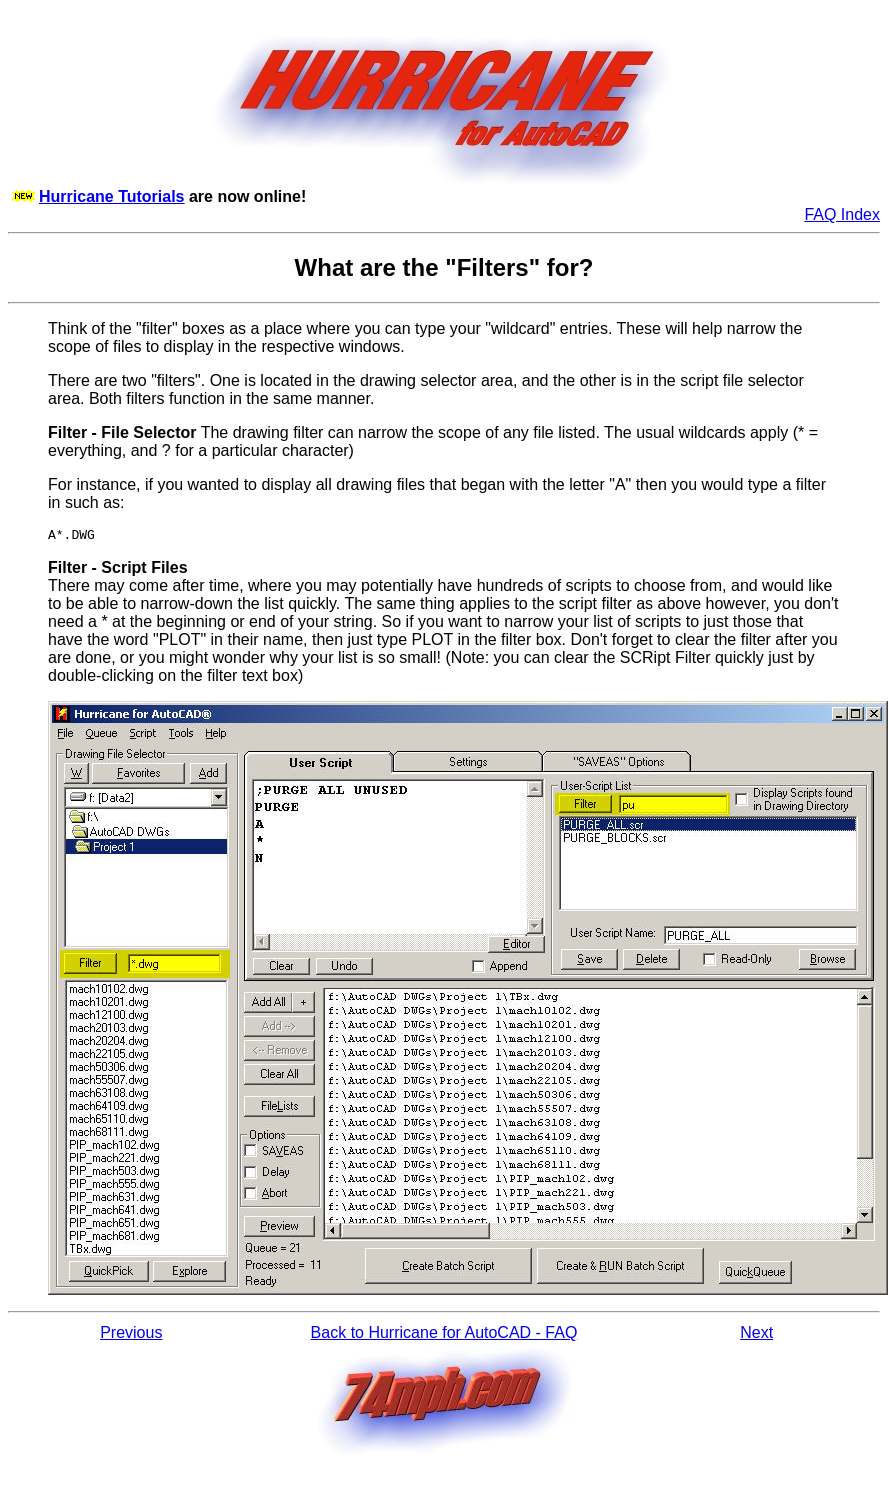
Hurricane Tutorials (112, 196)
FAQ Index (842, 214)
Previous (131, 1335)
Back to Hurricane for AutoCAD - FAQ (444, 1335)
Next (756, 1335)
